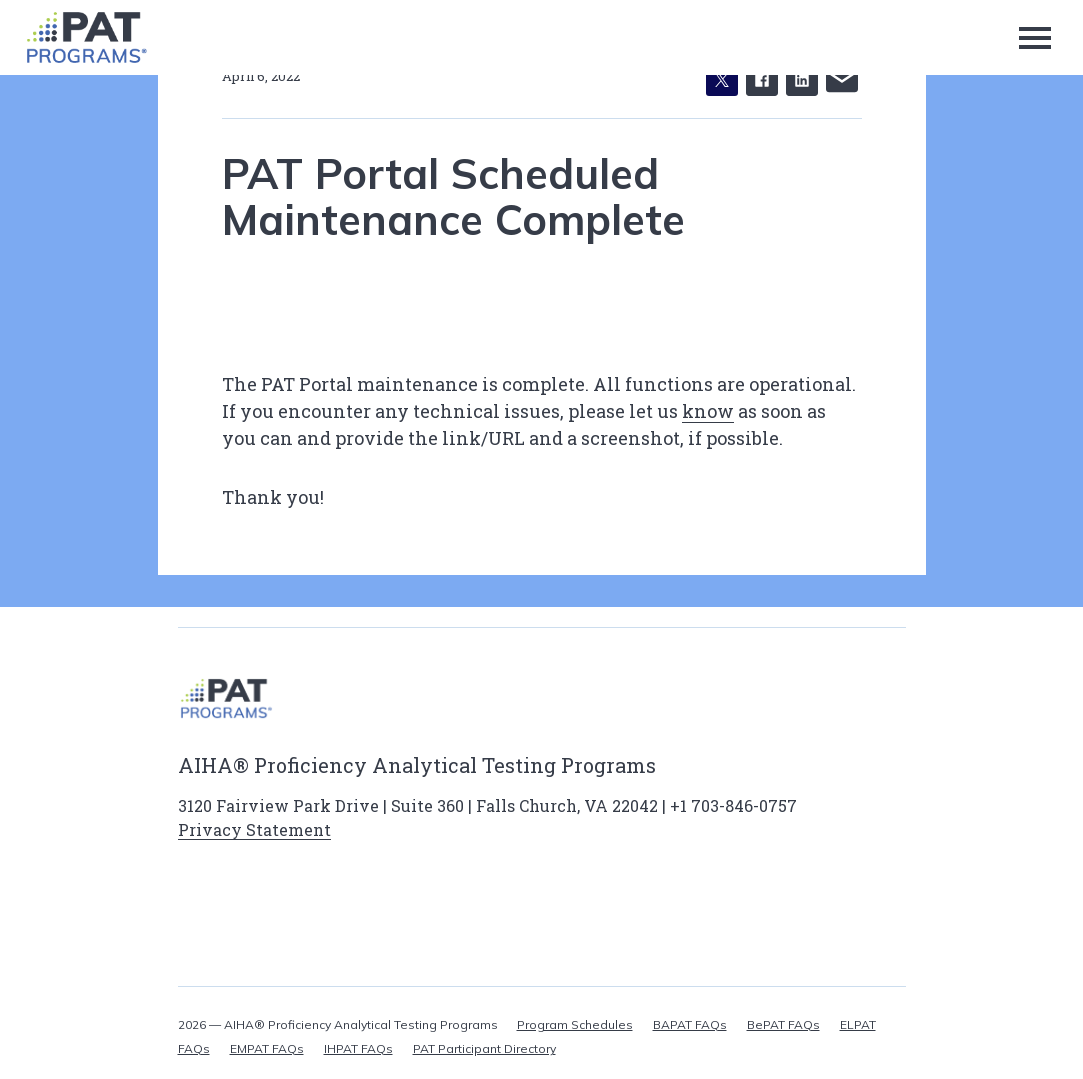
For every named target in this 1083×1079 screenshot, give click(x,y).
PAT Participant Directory (484, 1048)
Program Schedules (575, 1024)
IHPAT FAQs (358, 1048)
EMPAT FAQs (267, 1048)
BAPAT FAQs (690, 1024)
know (708, 411)
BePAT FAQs (783, 1024)
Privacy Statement (254, 829)
